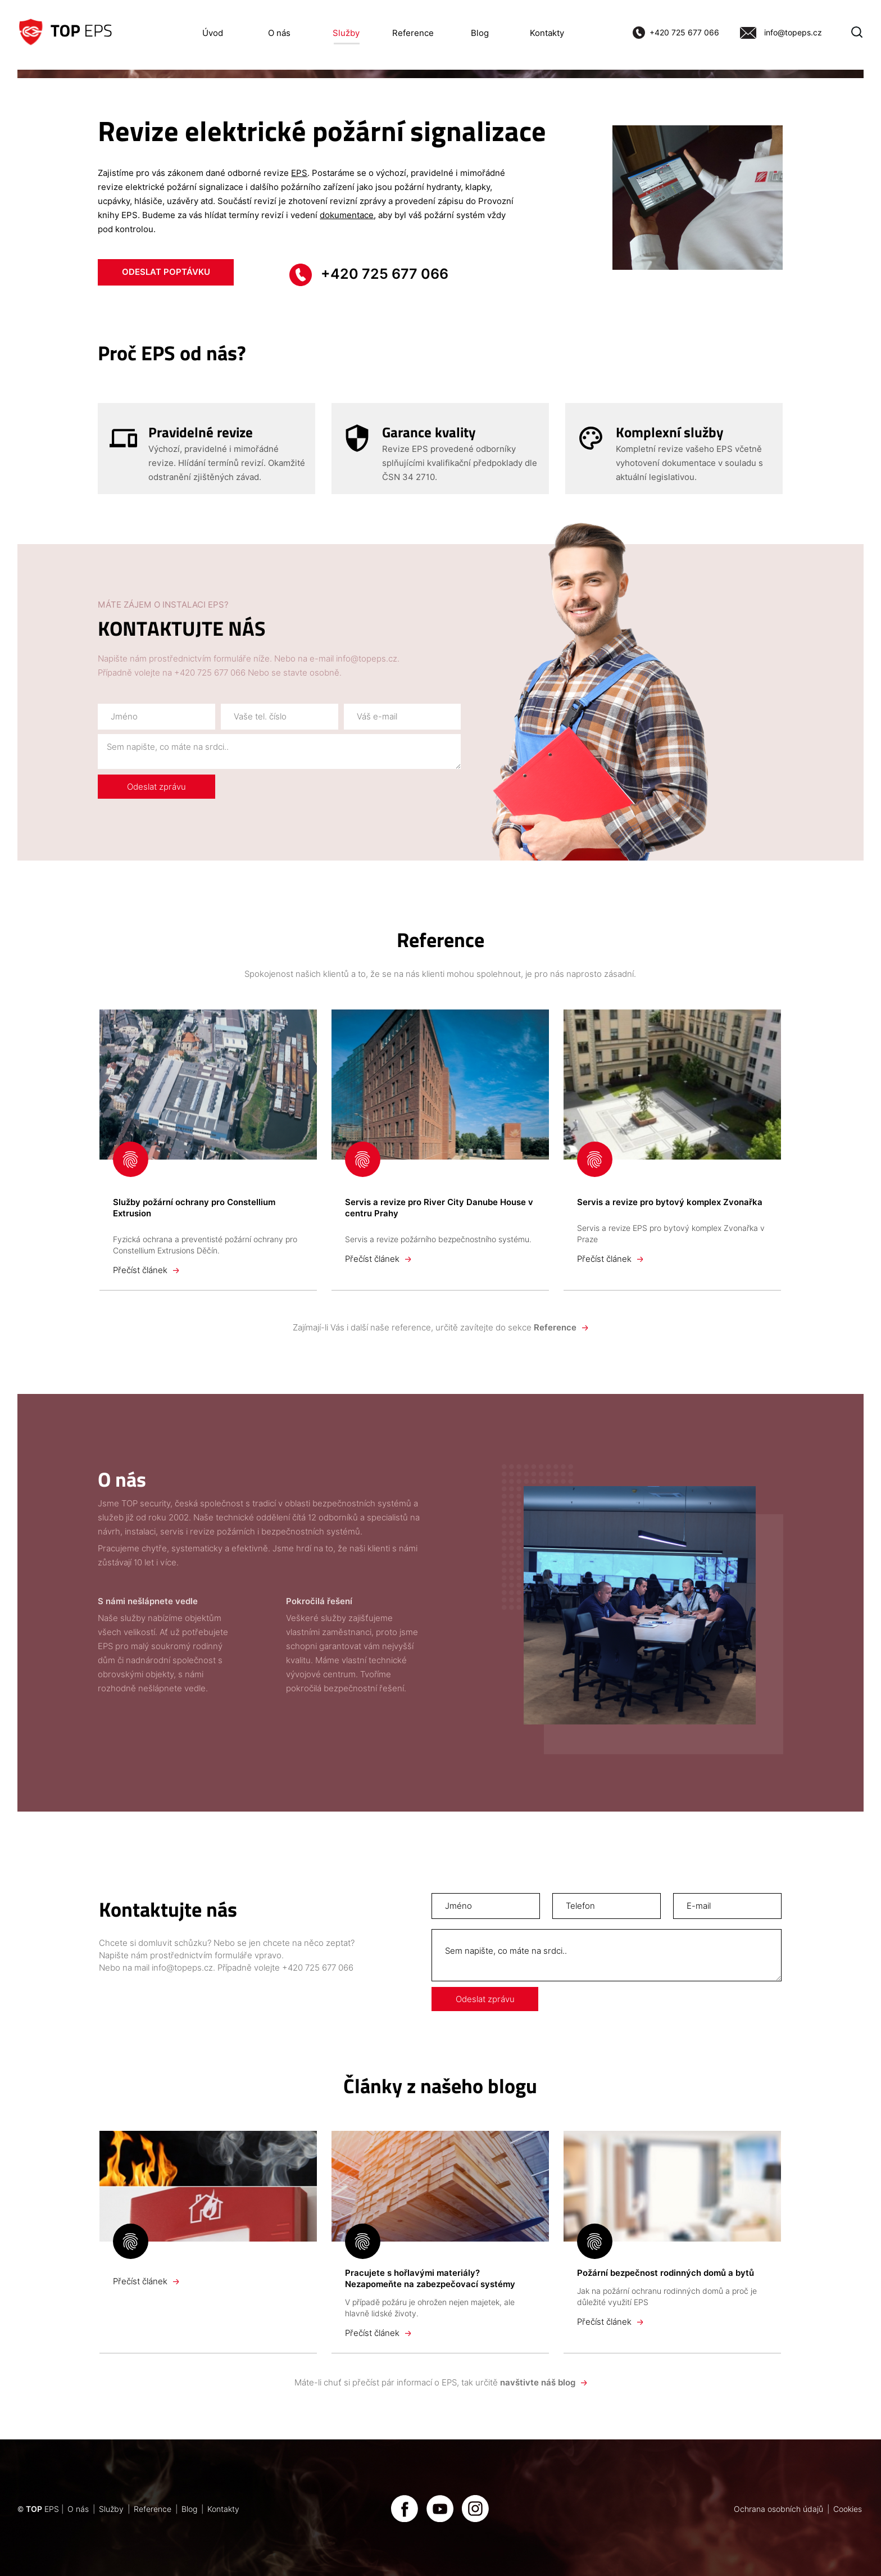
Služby (346, 33)
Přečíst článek (146, 1270)
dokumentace (347, 215)
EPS (299, 173)
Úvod (212, 33)
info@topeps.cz (793, 32)
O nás (279, 33)
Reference (413, 33)
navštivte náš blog (543, 2382)
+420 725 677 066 (684, 32)
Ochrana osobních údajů (778, 2508)
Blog (480, 33)
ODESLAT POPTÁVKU (166, 271)
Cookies (847, 2508)
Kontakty (547, 33)
